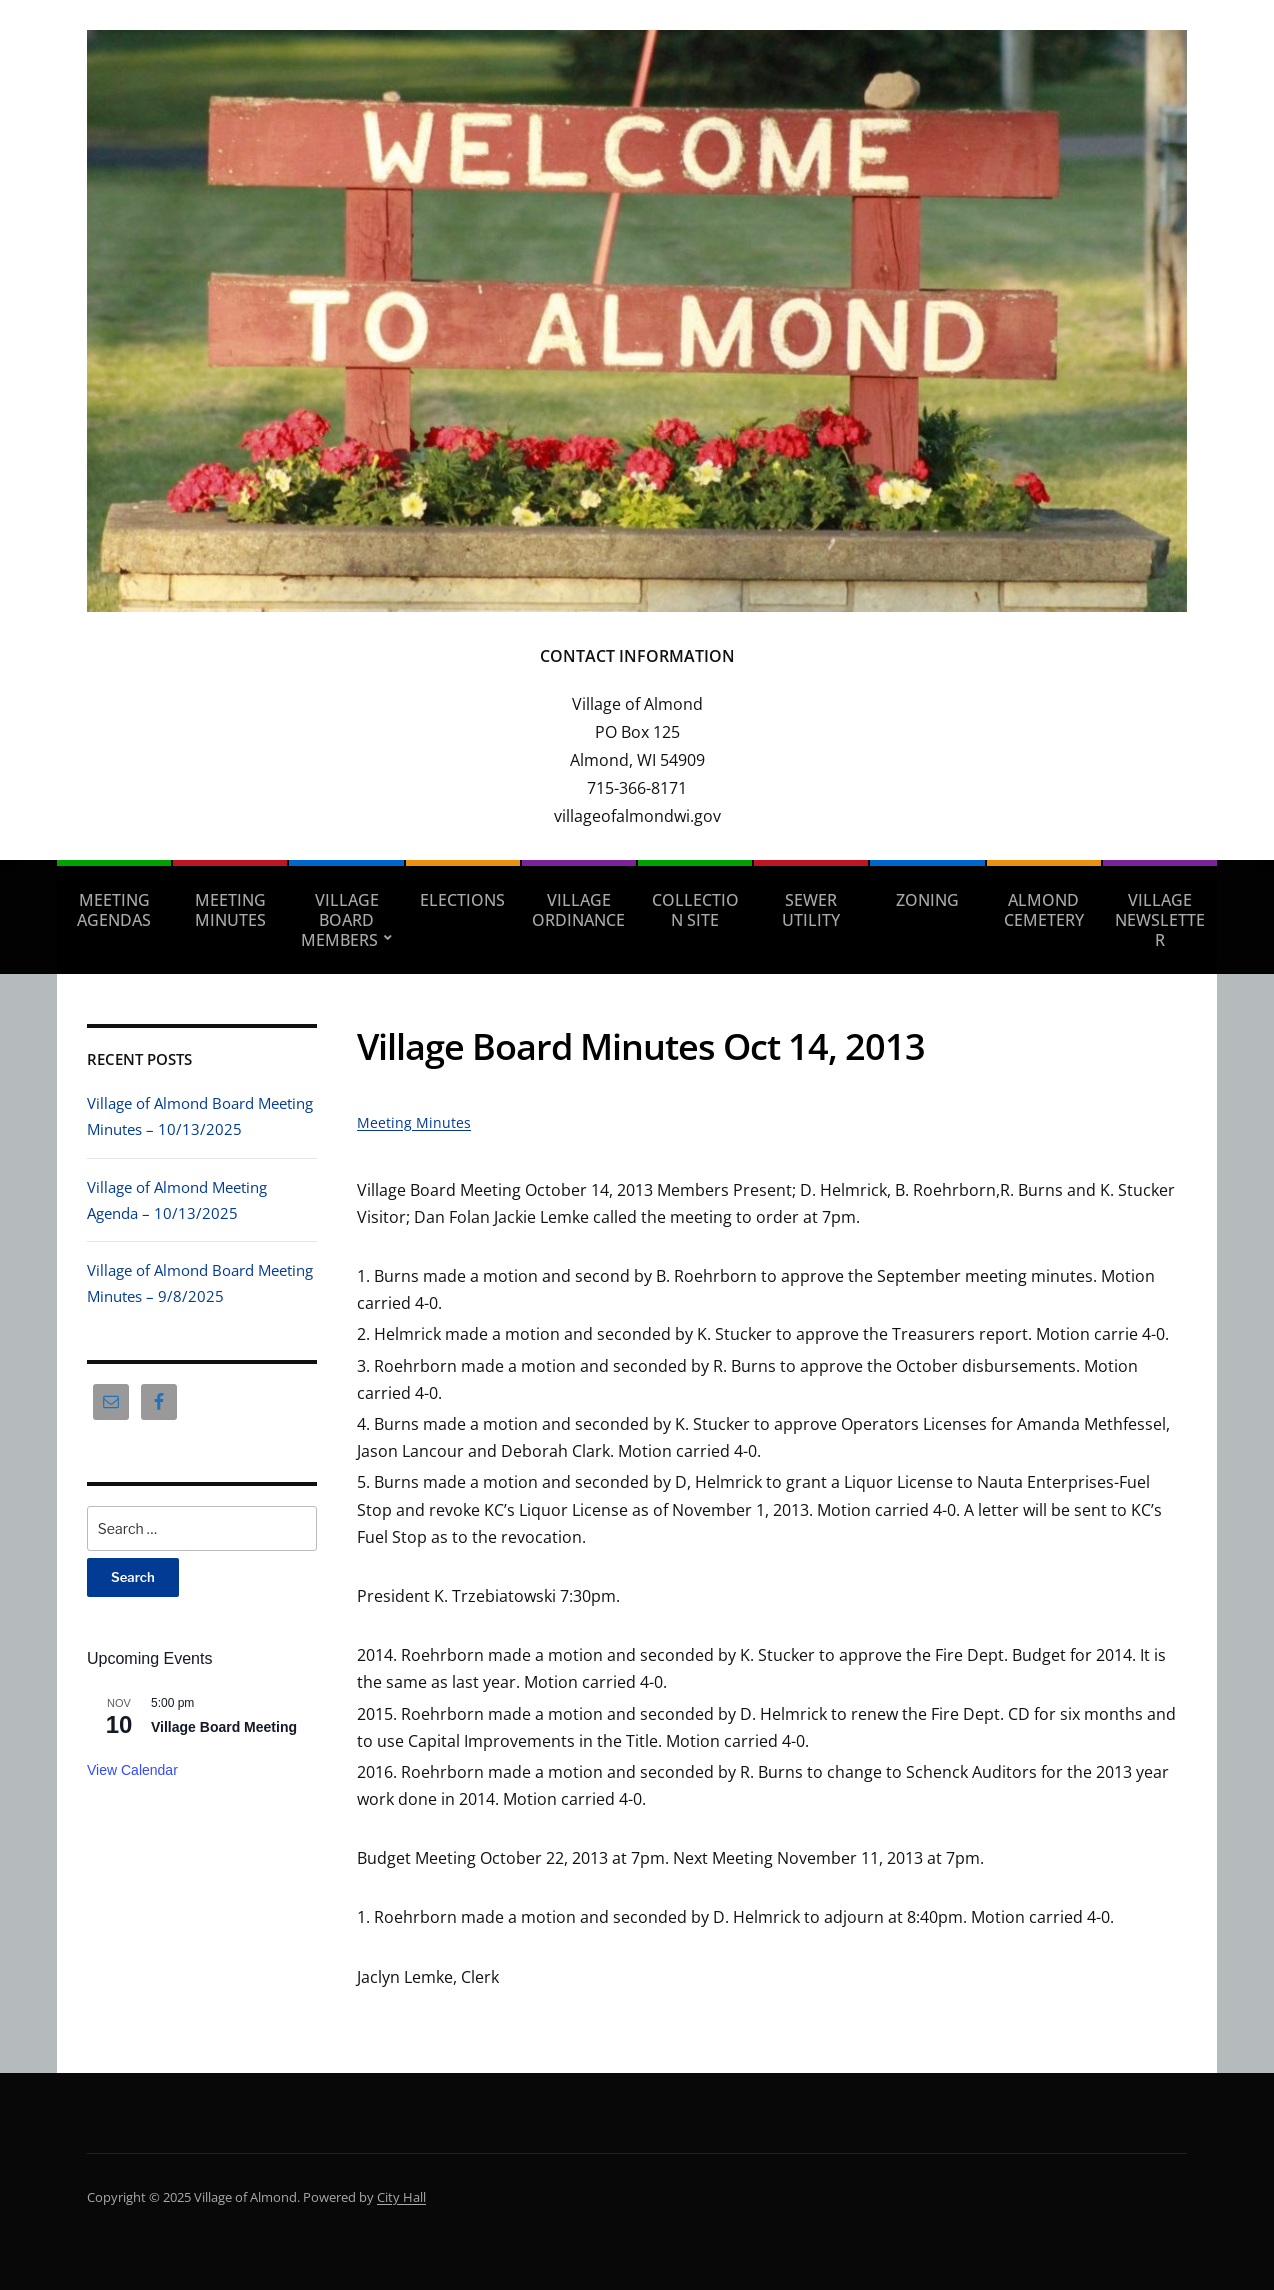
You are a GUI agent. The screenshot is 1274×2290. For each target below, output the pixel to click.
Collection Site (695, 910)
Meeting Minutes (230, 910)
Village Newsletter (1160, 920)
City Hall (401, 2197)
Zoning (927, 900)
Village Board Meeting (224, 1727)
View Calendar (132, 1770)
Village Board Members (340, 920)
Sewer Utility (811, 910)
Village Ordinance (578, 910)
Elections (462, 900)
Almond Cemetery (1044, 910)
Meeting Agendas (114, 910)
